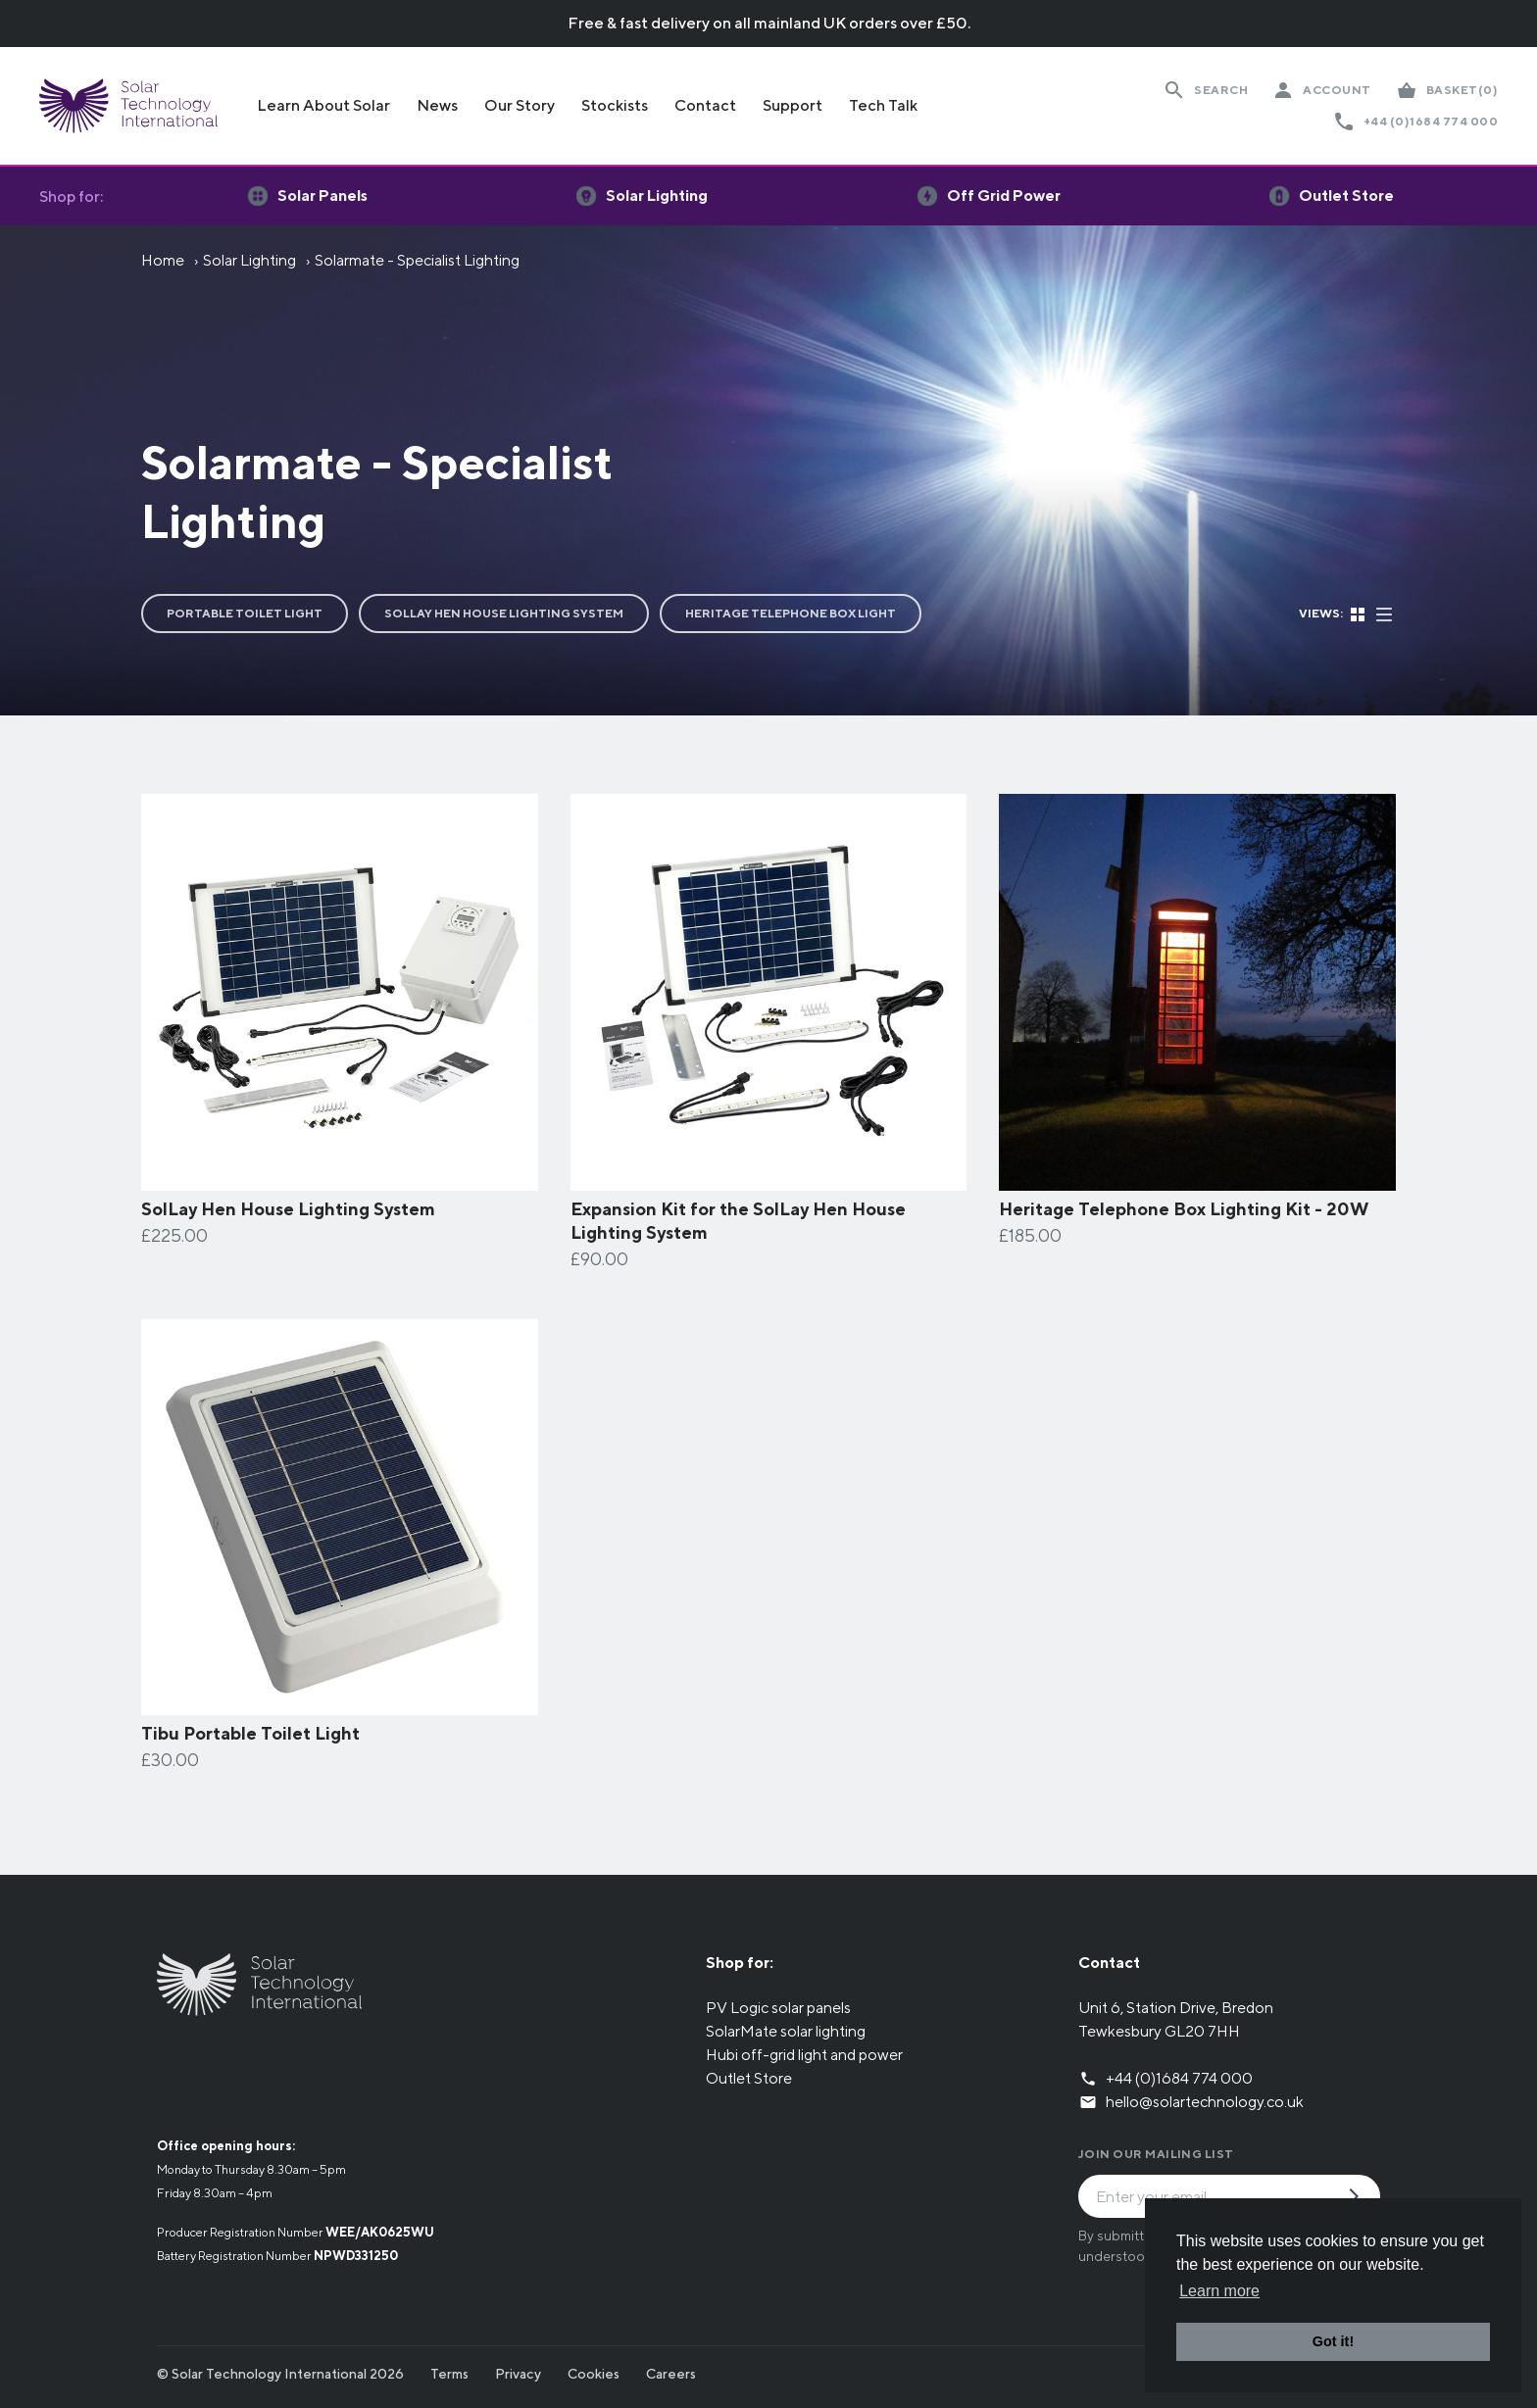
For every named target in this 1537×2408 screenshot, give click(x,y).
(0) (1462, 90)
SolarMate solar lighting (786, 2031)
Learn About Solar (323, 105)
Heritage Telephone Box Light (790, 613)
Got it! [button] (1333, 2341)
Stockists (614, 105)
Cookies (594, 2374)
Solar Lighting (249, 260)
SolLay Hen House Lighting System (503, 613)
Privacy (518, 2374)
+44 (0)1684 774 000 (1430, 121)
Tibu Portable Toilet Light (250, 1733)
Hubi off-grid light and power (804, 2054)
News (437, 105)
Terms (449, 2374)
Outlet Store (749, 2078)
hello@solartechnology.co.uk (1205, 2101)
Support (792, 105)
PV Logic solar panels (778, 2007)
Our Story (519, 105)
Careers (671, 2374)
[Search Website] (1205, 90)
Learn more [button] (1219, 2291)
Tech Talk (883, 105)
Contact (705, 105)
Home (162, 260)
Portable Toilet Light (244, 613)
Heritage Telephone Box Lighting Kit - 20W (1183, 1209)
